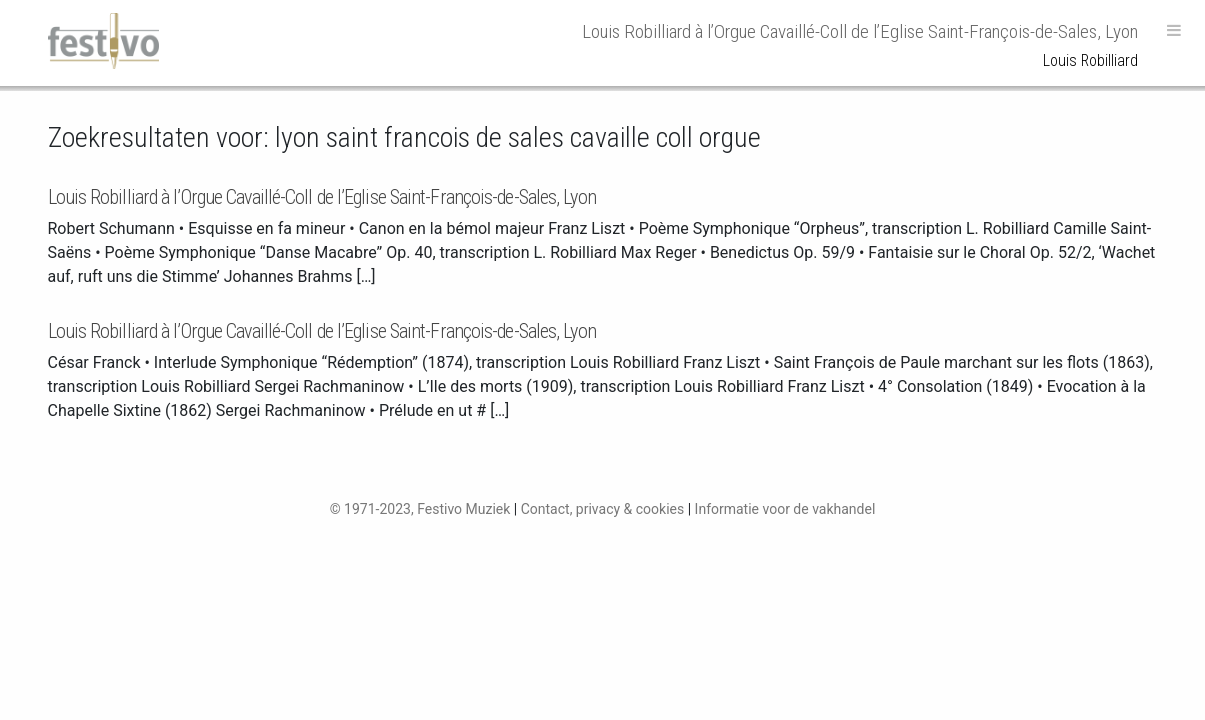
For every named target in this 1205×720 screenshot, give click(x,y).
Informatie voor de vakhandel (785, 509)
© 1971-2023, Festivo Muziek (420, 509)
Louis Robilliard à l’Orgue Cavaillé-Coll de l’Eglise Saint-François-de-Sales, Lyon (322, 197)
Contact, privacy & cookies (603, 509)
